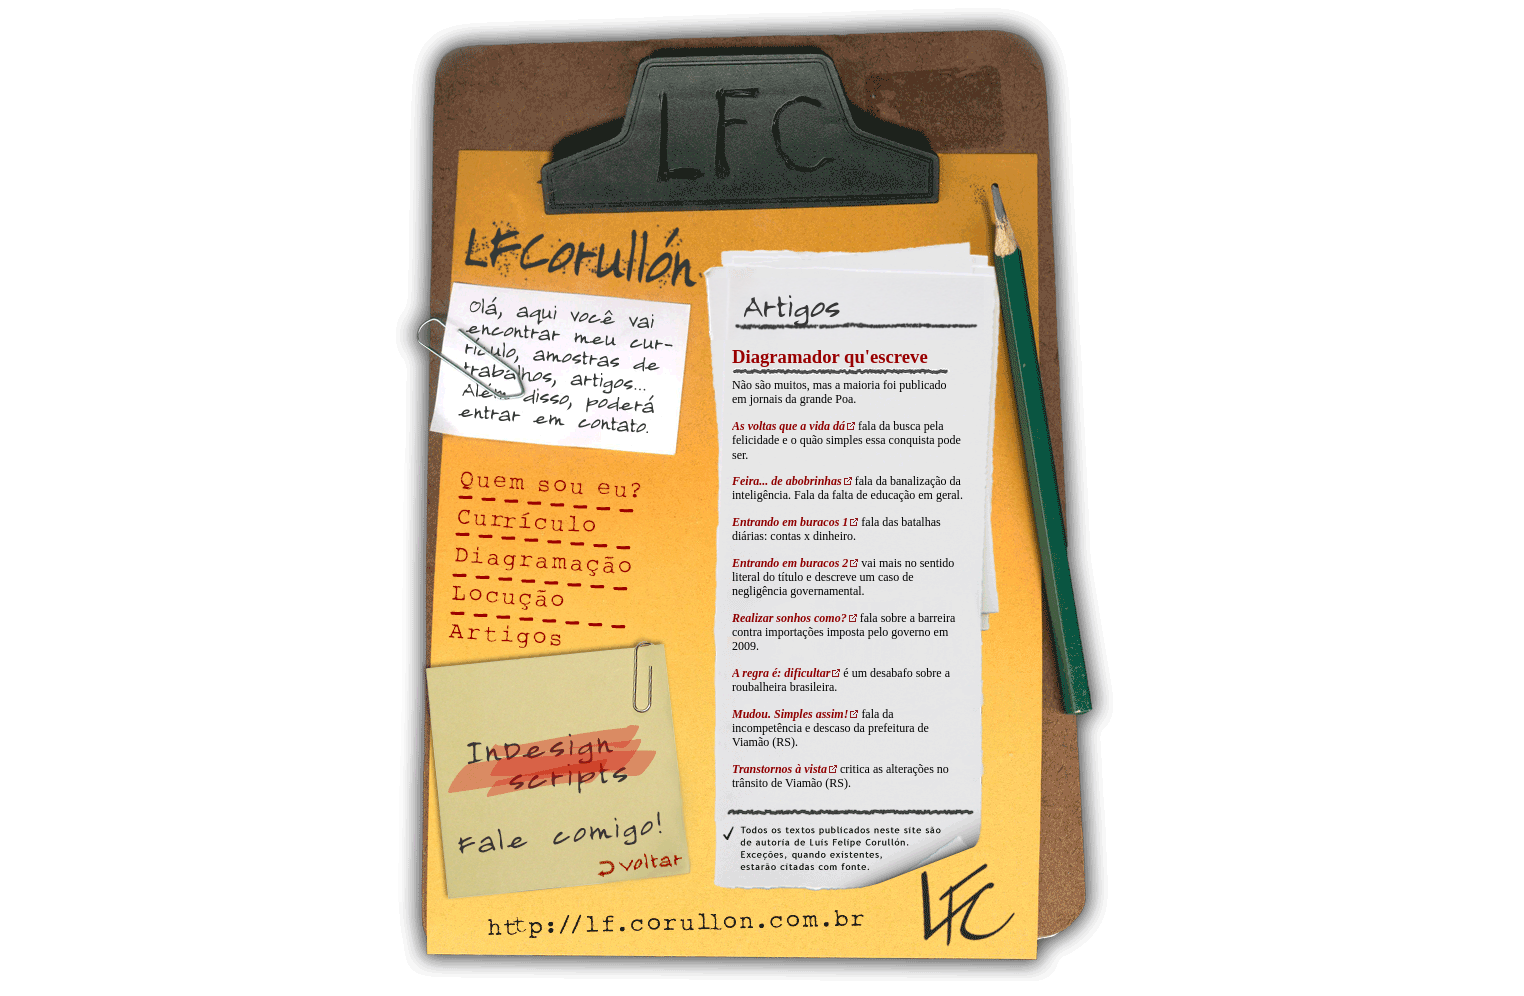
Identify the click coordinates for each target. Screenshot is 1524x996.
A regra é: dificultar (781, 673)
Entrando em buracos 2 (790, 563)
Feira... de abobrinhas (787, 481)
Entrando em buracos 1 (790, 522)
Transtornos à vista (779, 769)
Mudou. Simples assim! (790, 714)
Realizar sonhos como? (789, 618)
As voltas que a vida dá (788, 426)
